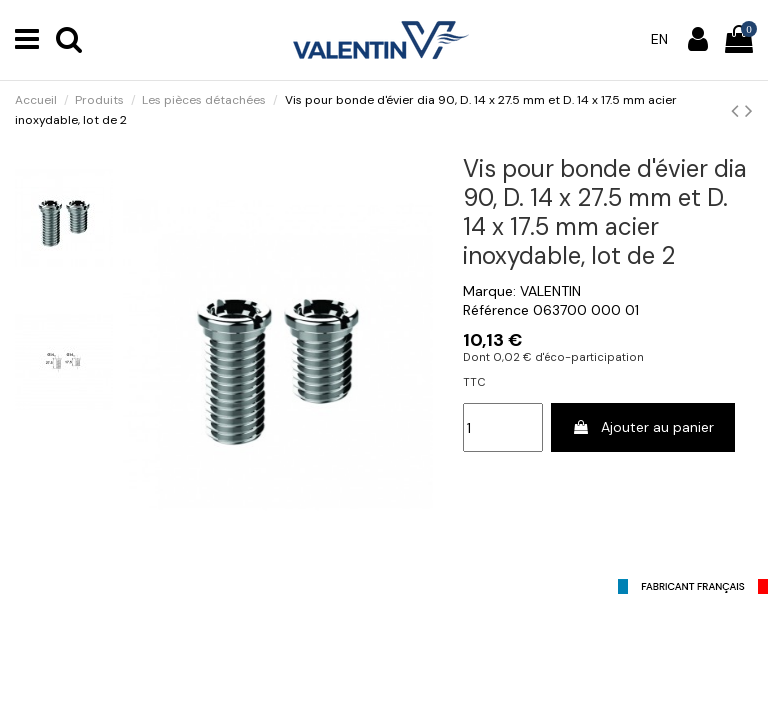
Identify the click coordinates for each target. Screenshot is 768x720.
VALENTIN (550, 291)
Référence (496, 310)
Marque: (489, 291)
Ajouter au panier (643, 427)
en (659, 39)
